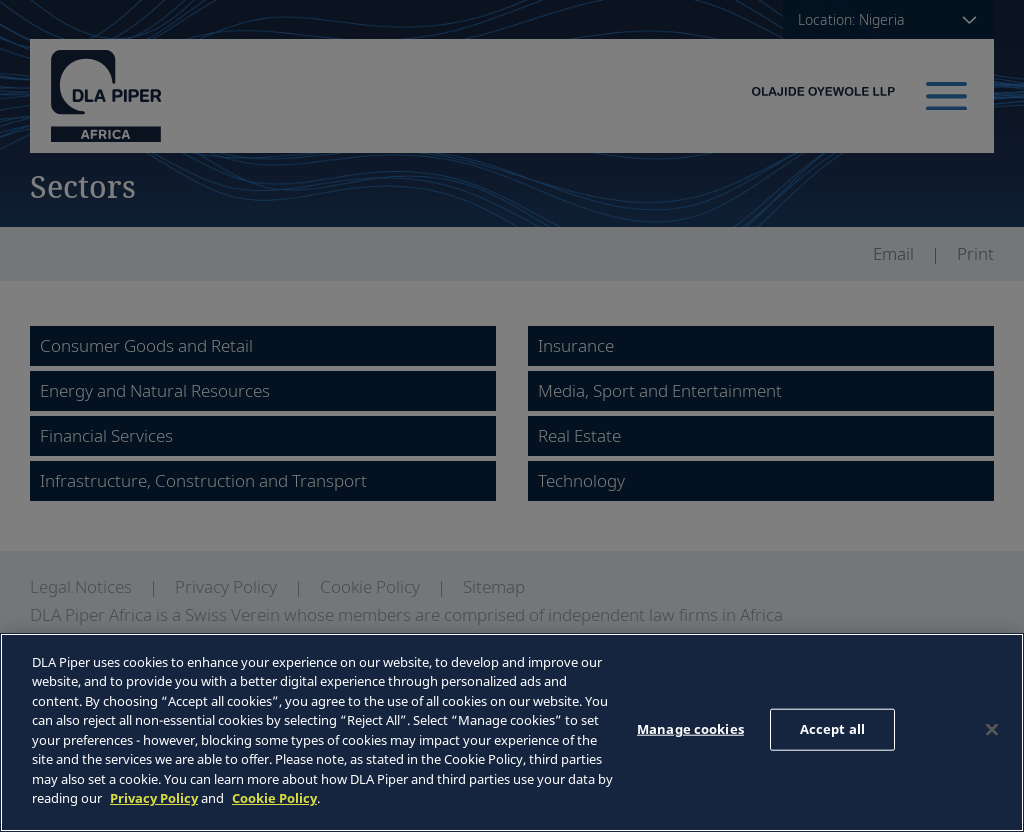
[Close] (992, 730)
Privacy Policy (154, 798)
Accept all (832, 729)
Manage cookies (690, 729)
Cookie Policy (274, 798)
